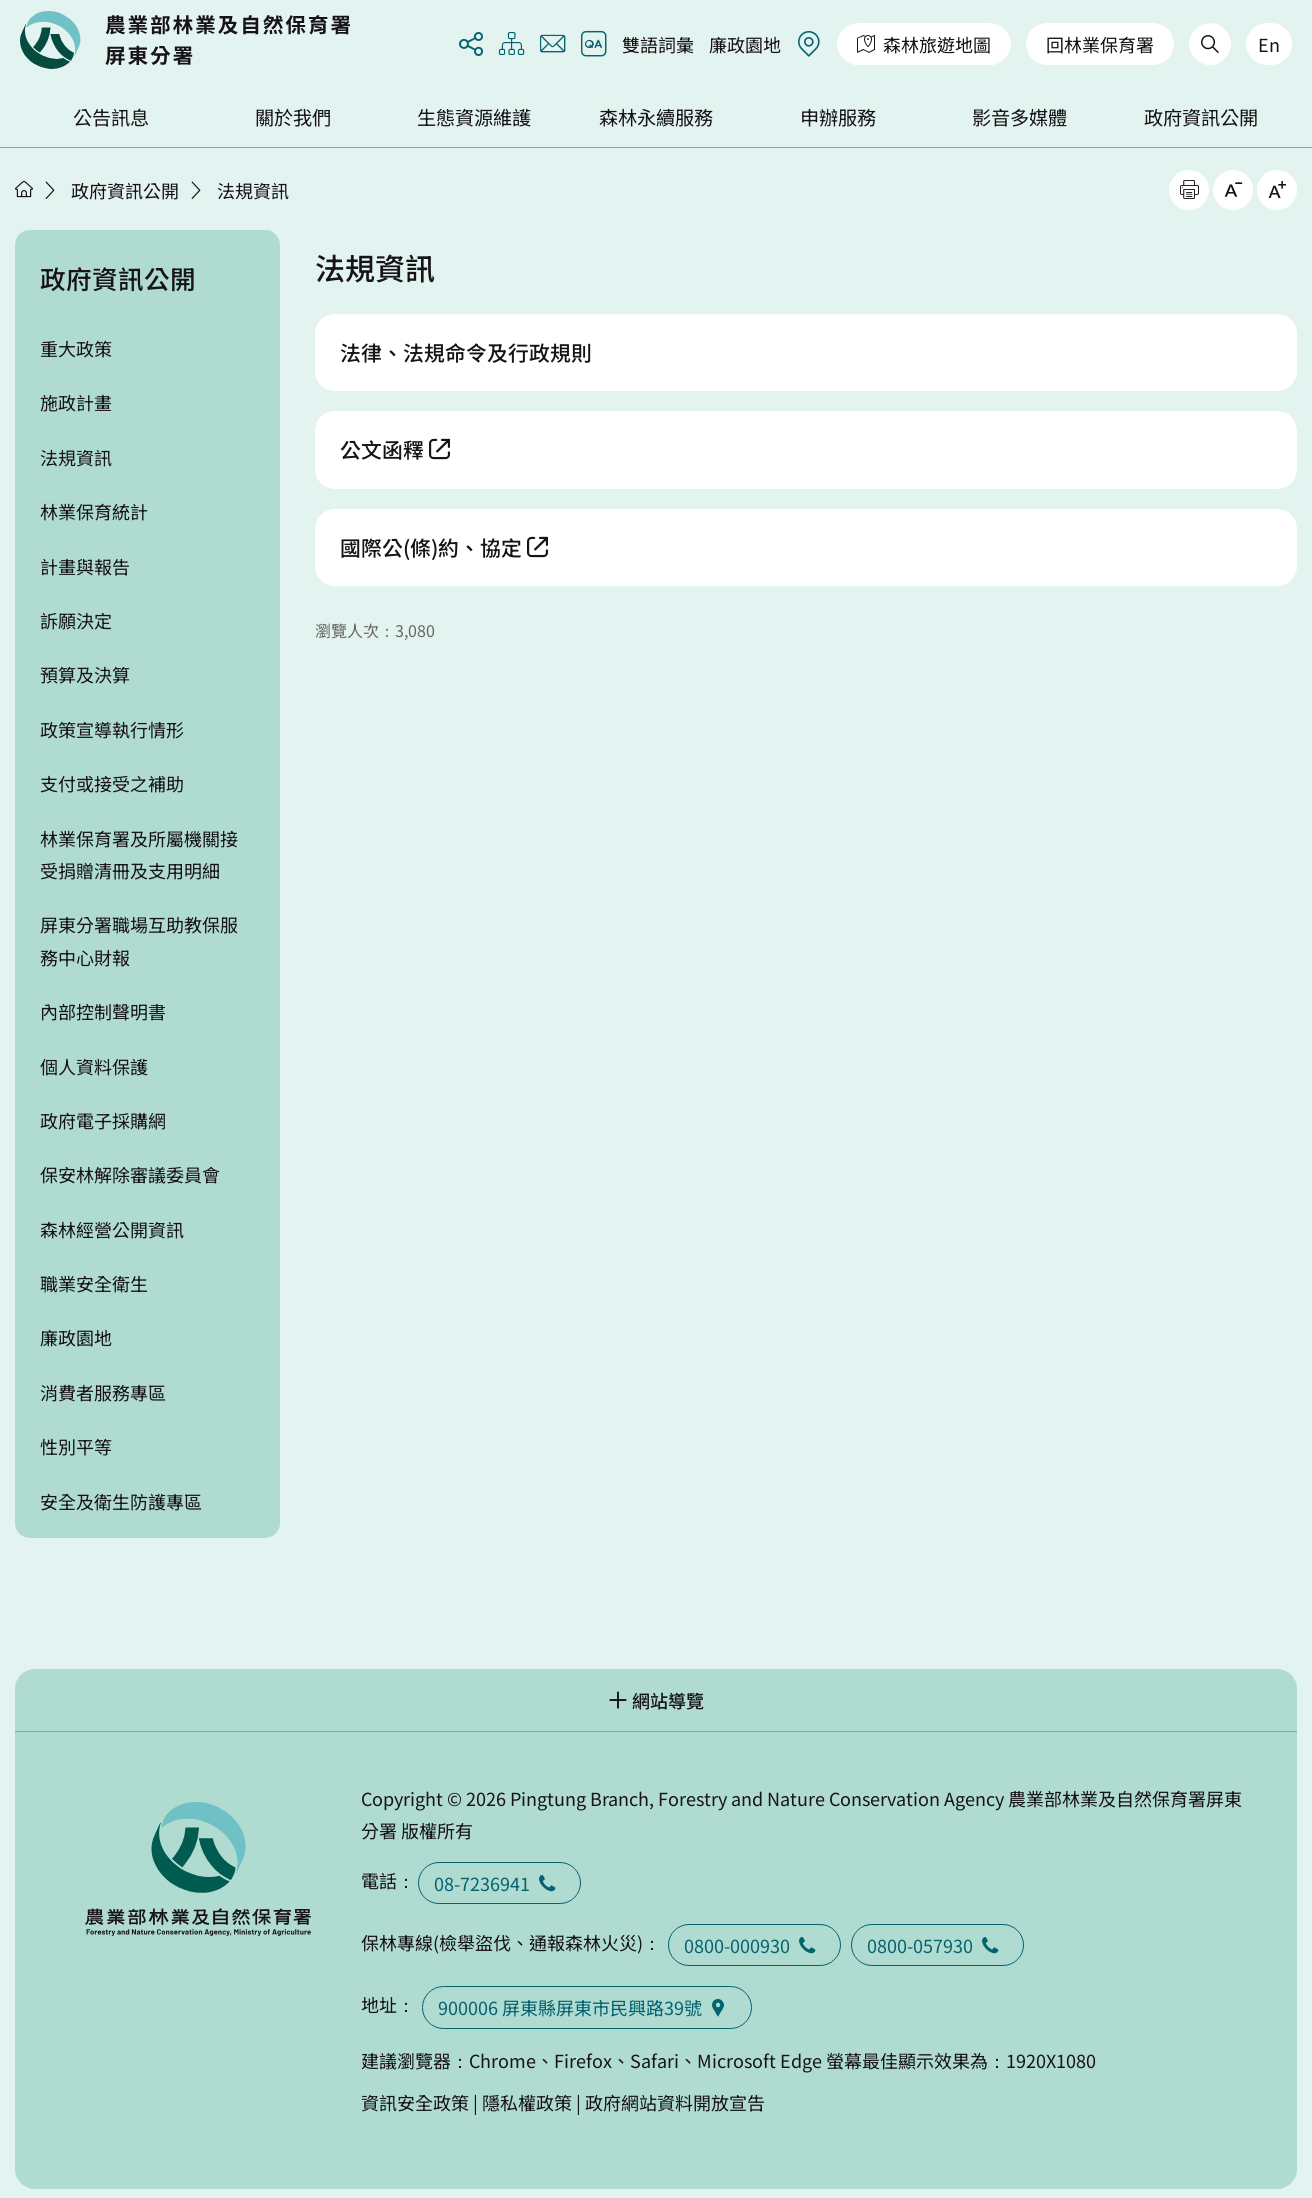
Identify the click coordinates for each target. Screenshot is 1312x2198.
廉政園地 (745, 44)
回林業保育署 (1100, 44)
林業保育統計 (94, 511)
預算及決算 (85, 674)
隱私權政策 (527, 2102)
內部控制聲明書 (103, 1011)
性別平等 (76, 1446)
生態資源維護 (474, 117)
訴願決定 (76, 620)
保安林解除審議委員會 (130, 1174)
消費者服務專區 (103, 1392)
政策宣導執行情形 (112, 729)
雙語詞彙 (658, 44)
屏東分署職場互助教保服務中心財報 (139, 940)
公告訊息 (111, 117)
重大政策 (76, 348)
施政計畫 (76, 402)
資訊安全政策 (415, 2102)
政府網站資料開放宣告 (675, 2102)
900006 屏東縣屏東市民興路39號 (587, 2007)
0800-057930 (937, 1945)
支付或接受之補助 (112, 783)
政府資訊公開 (1201, 117)
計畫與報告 (85, 566)
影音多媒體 (1019, 117)
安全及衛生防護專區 (121, 1501)
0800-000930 (754, 1945)
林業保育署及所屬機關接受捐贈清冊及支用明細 (139, 854)
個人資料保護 (94, 1066)
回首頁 (185, 40)
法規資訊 (253, 190)
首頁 (24, 189)
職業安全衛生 (94, 1283)
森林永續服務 (656, 117)
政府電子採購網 (103, 1120)
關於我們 (293, 117)
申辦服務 (838, 117)
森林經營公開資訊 (112, 1229)
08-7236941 (499, 1883)
